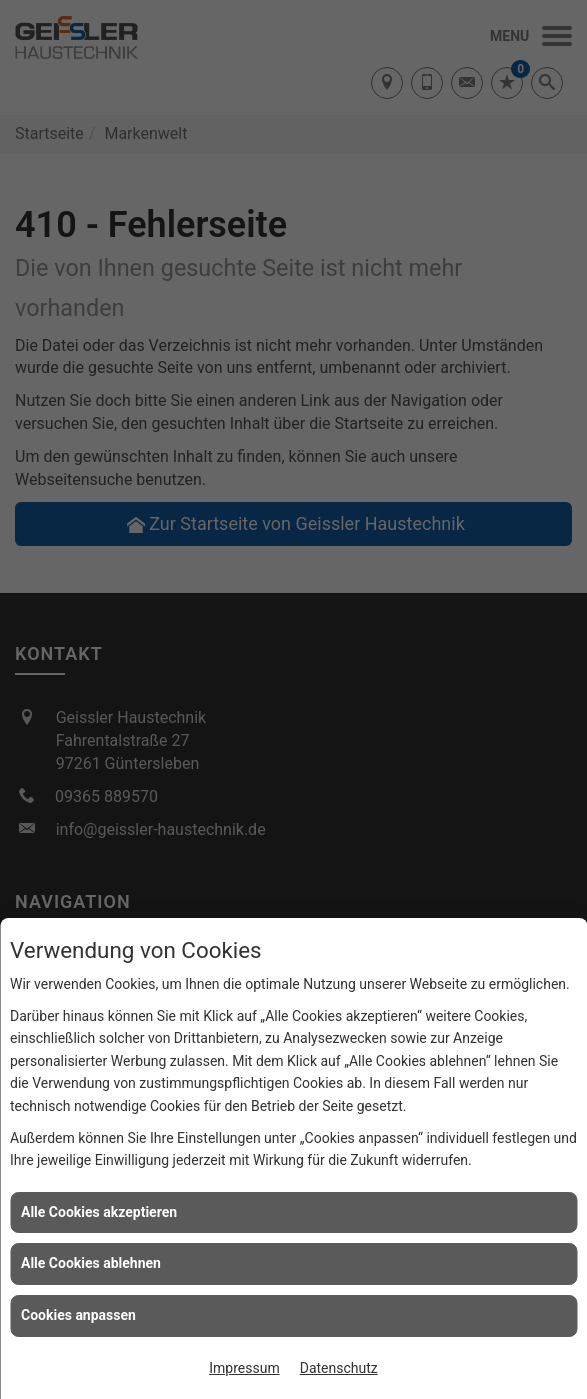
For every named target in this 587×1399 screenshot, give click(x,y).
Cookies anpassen (78, 1315)
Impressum (244, 1368)
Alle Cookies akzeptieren (99, 1212)
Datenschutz (339, 1368)
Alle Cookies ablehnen (91, 1263)
